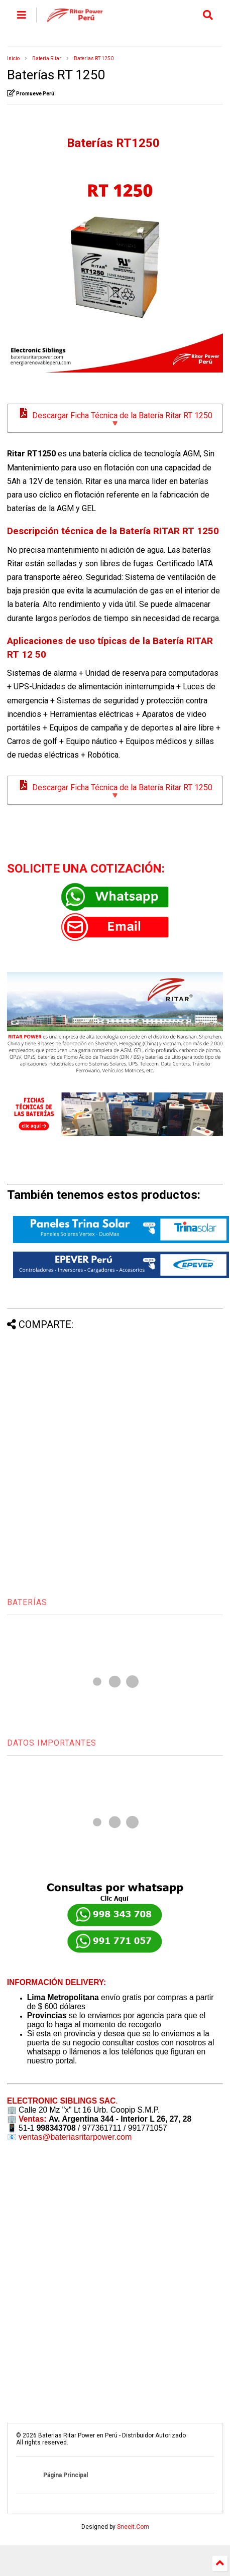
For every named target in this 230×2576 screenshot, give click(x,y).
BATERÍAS (27, 1602)
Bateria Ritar (46, 58)
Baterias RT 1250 (93, 58)
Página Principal (65, 2475)
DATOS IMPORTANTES (51, 1743)
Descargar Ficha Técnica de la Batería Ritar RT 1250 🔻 (115, 418)
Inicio (13, 58)
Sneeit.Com (133, 2526)
